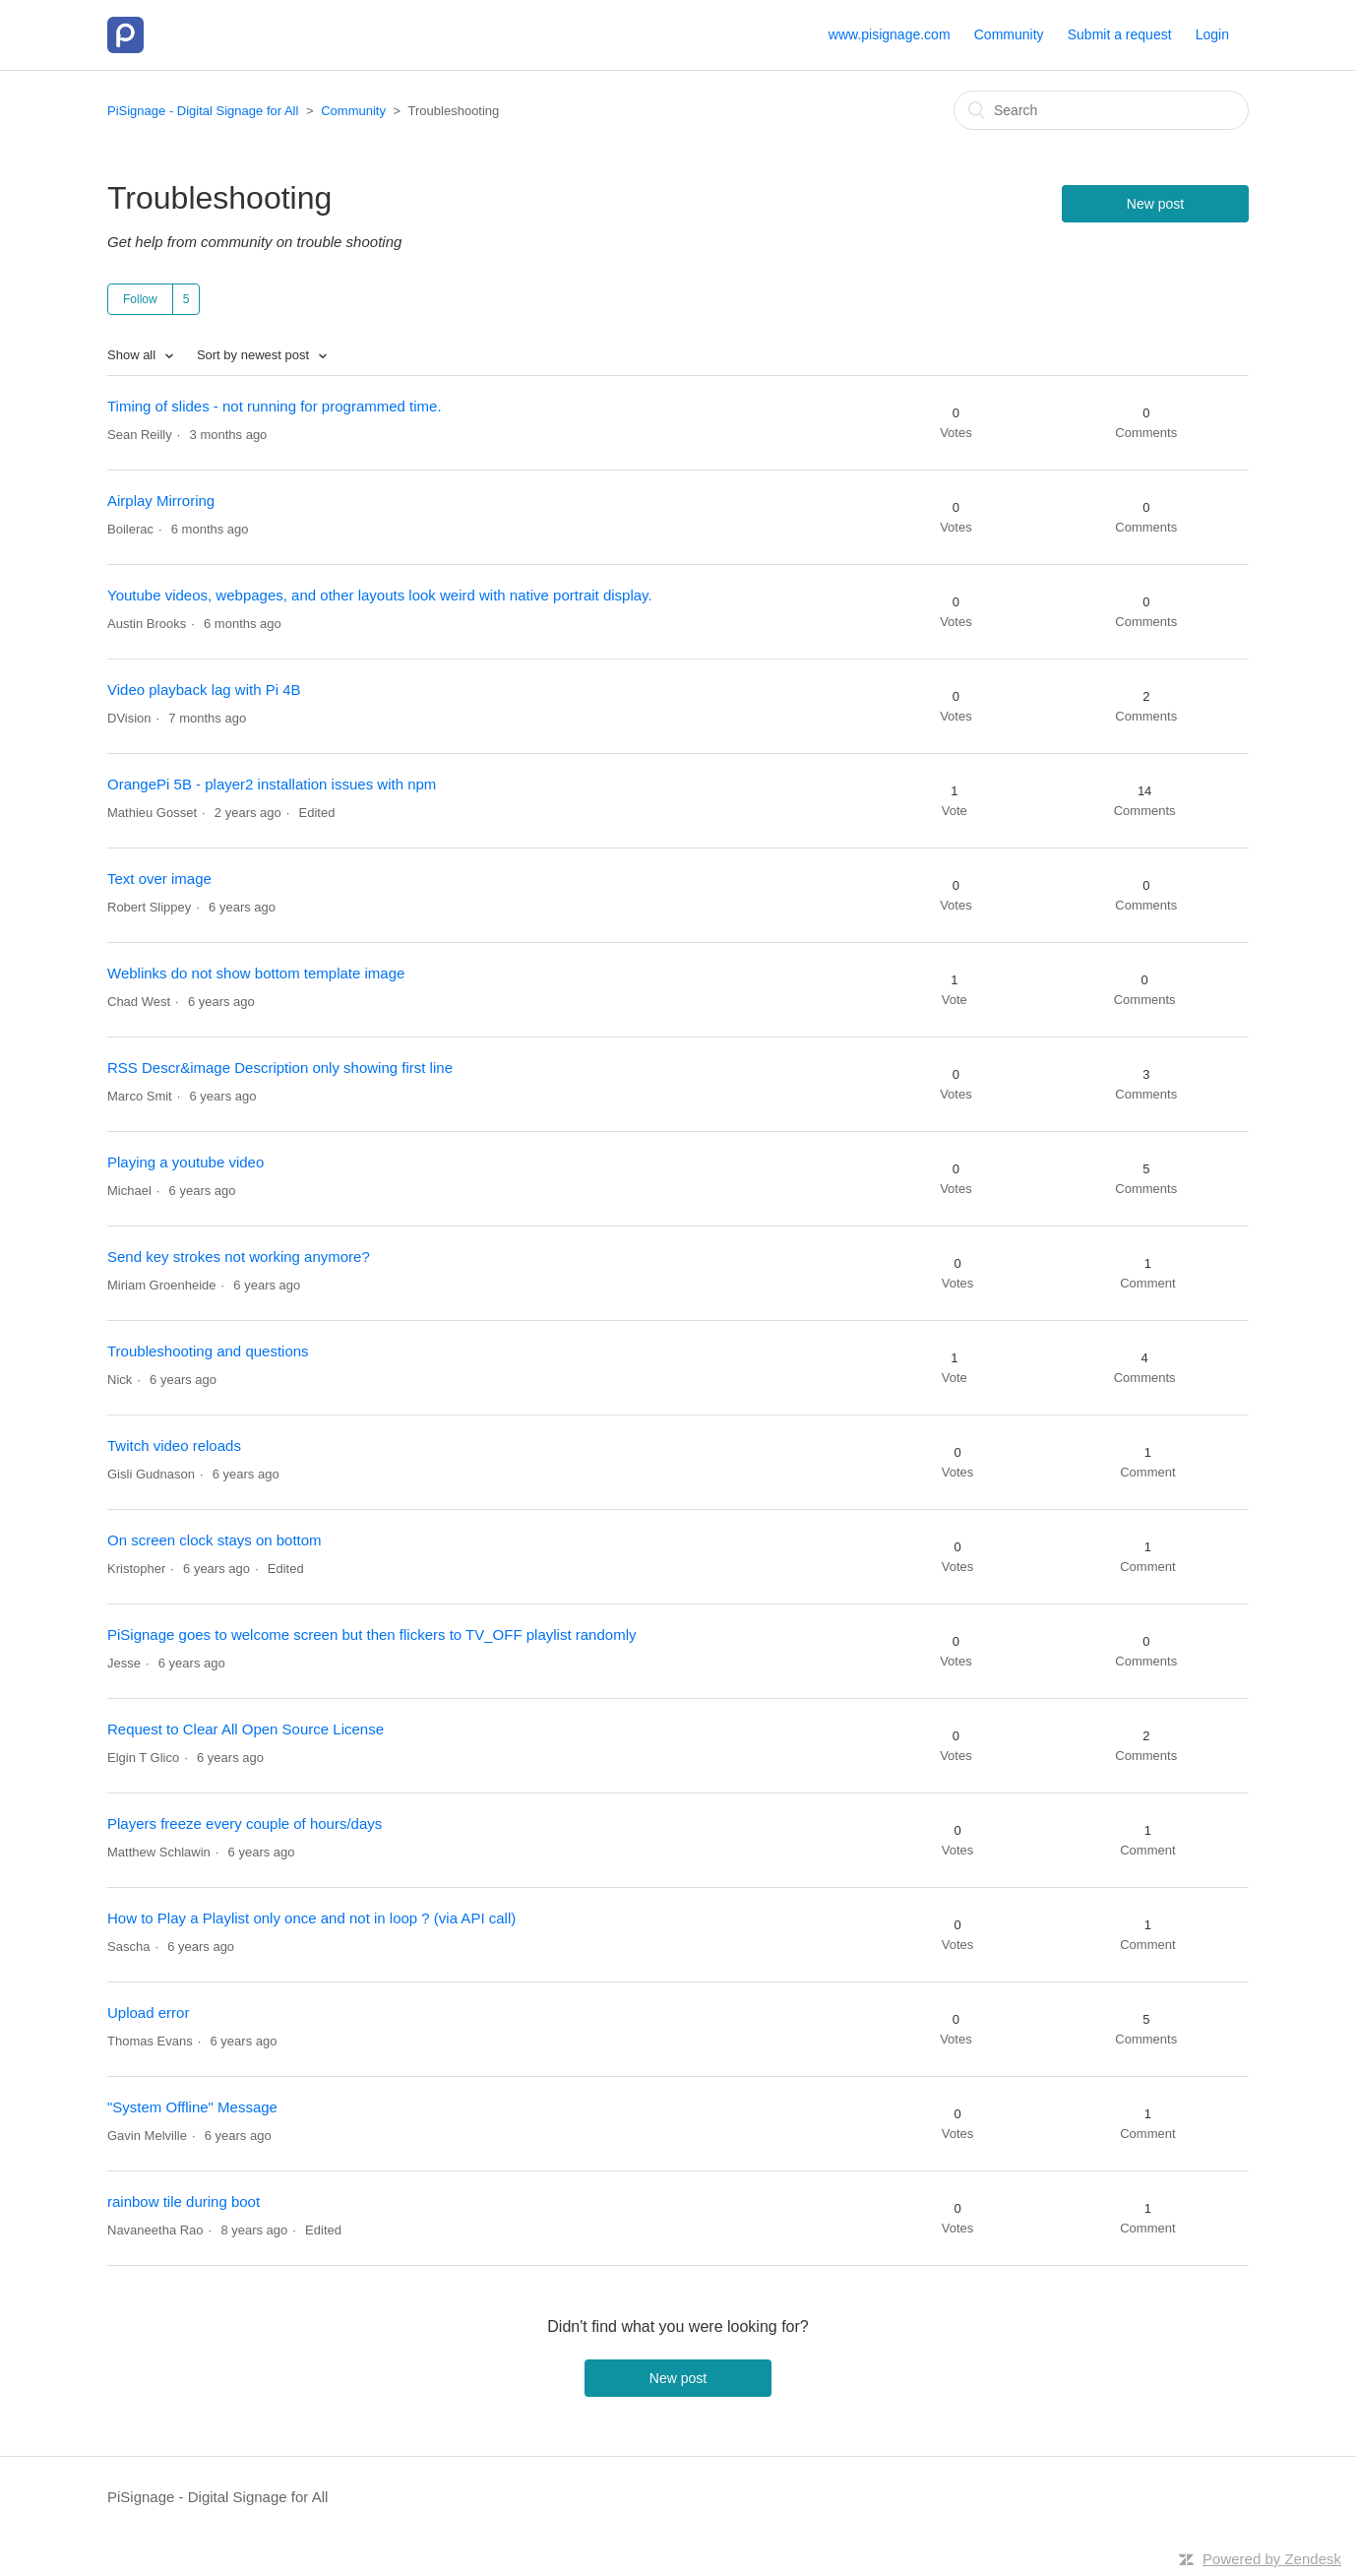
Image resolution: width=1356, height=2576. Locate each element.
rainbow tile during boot (183, 2201)
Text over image (159, 878)
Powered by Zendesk (1271, 2558)
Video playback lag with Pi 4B (204, 689)
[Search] (1101, 110)
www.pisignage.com (890, 34)
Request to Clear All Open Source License (245, 1729)
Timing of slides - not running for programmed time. (274, 406)
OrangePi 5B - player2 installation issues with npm (271, 784)
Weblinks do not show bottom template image (255, 973)
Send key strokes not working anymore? (238, 1256)
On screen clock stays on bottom (214, 1540)
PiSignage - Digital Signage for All (202, 110)
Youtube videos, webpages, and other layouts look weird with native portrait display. (379, 595)
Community (1009, 34)
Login (1212, 34)
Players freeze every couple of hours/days (244, 1823)
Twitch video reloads (174, 1445)
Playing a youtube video (185, 1162)
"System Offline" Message (192, 2107)
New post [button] (1155, 204)
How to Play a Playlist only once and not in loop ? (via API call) (311, 1918)
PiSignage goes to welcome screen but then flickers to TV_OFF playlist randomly (371, 1634)
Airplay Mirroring (161, 500)
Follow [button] (140, 299)
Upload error (148, 2012)
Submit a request (1120, 34)
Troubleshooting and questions (208, 1351)
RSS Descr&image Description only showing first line (280, 1067)
